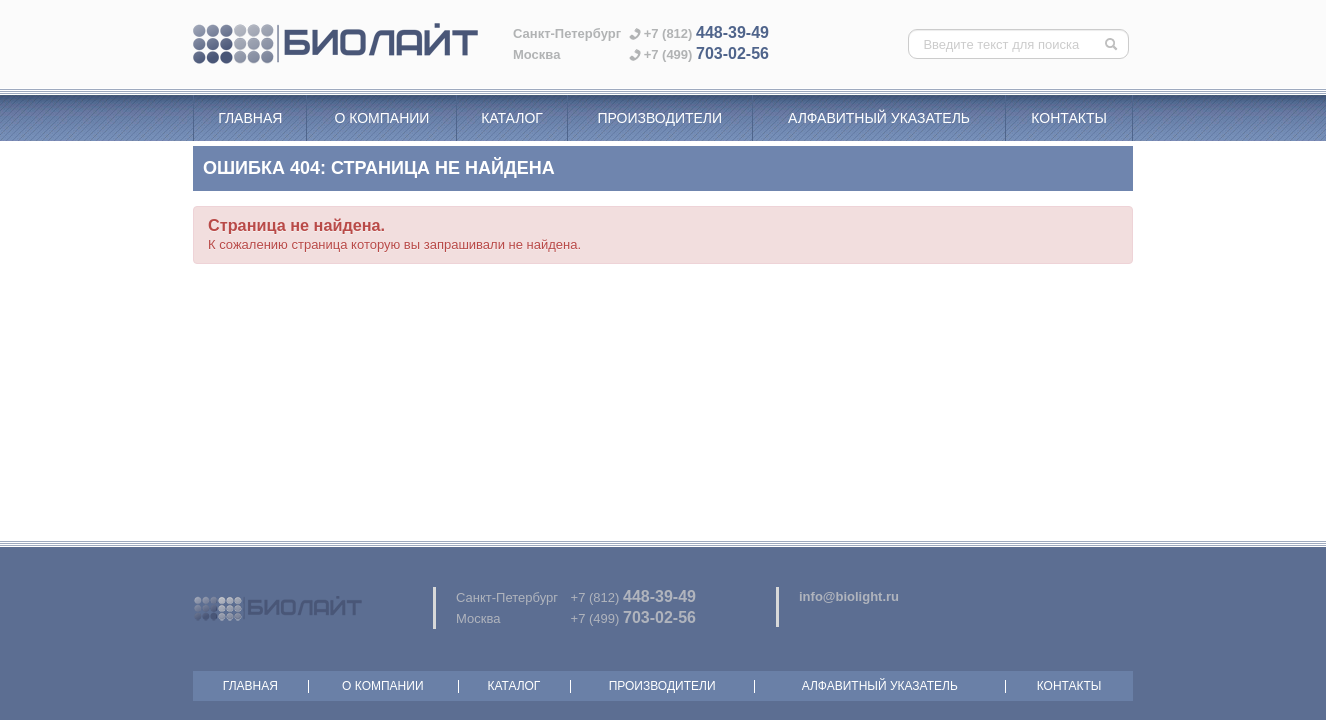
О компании (381, 118)
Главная (250, 118)
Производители (659, 118)
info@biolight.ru (849, 596)
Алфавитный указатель (879, 118)
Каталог (512, 118)
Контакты (1069, 118)
